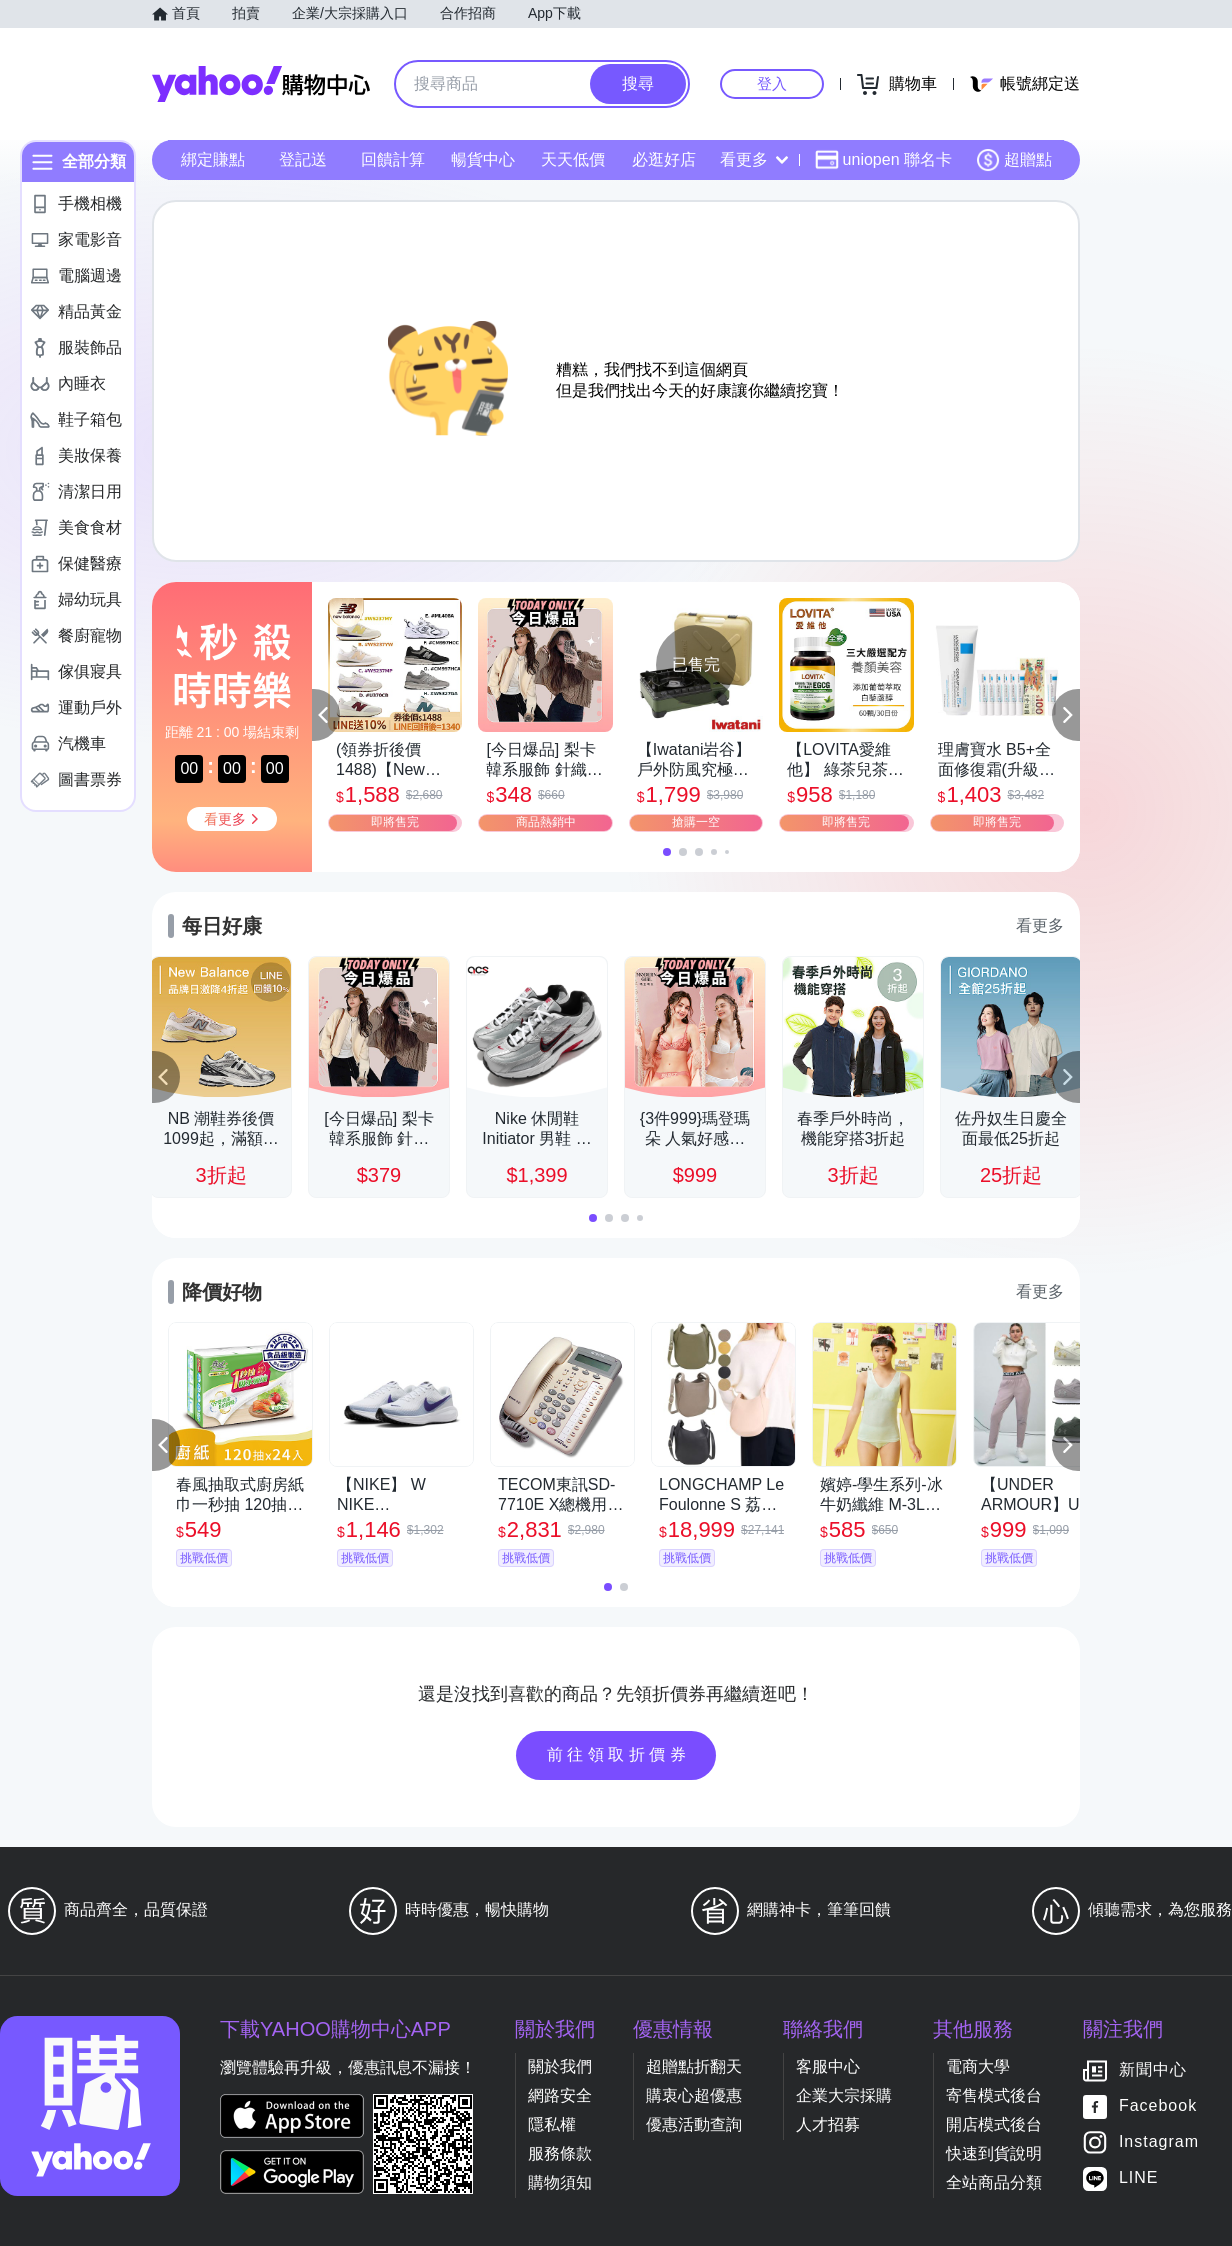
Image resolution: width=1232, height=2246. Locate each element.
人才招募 (828, 2124)
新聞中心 (1153, 2070)
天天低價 (573, 159)
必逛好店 (664, 159)
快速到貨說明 (994, 2153)
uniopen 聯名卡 (883, 160)
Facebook (1158, 2106)
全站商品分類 (994, 2182)
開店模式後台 (994, 2124)
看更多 (754, 159)
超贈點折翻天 (694, 2066)
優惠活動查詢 (694, 2124)
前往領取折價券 (619, 1754)
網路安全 (560, 2095)
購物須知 (560, 2182)
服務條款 (560, 2153)
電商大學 (978, 2066)
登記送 (303, 159)
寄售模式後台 (994, 2095)
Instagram (1159, 2142)
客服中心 (828, 2066)
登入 (772, 83)
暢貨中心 (483, 159)
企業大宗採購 (844, 2095)
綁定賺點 (213, 159)
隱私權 (552, 2124)
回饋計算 (393, 159)
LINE (1139, 2178)
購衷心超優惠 (694, 2095)
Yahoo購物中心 (261, 84)
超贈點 (1014, 160)
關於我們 (560, 2066)
